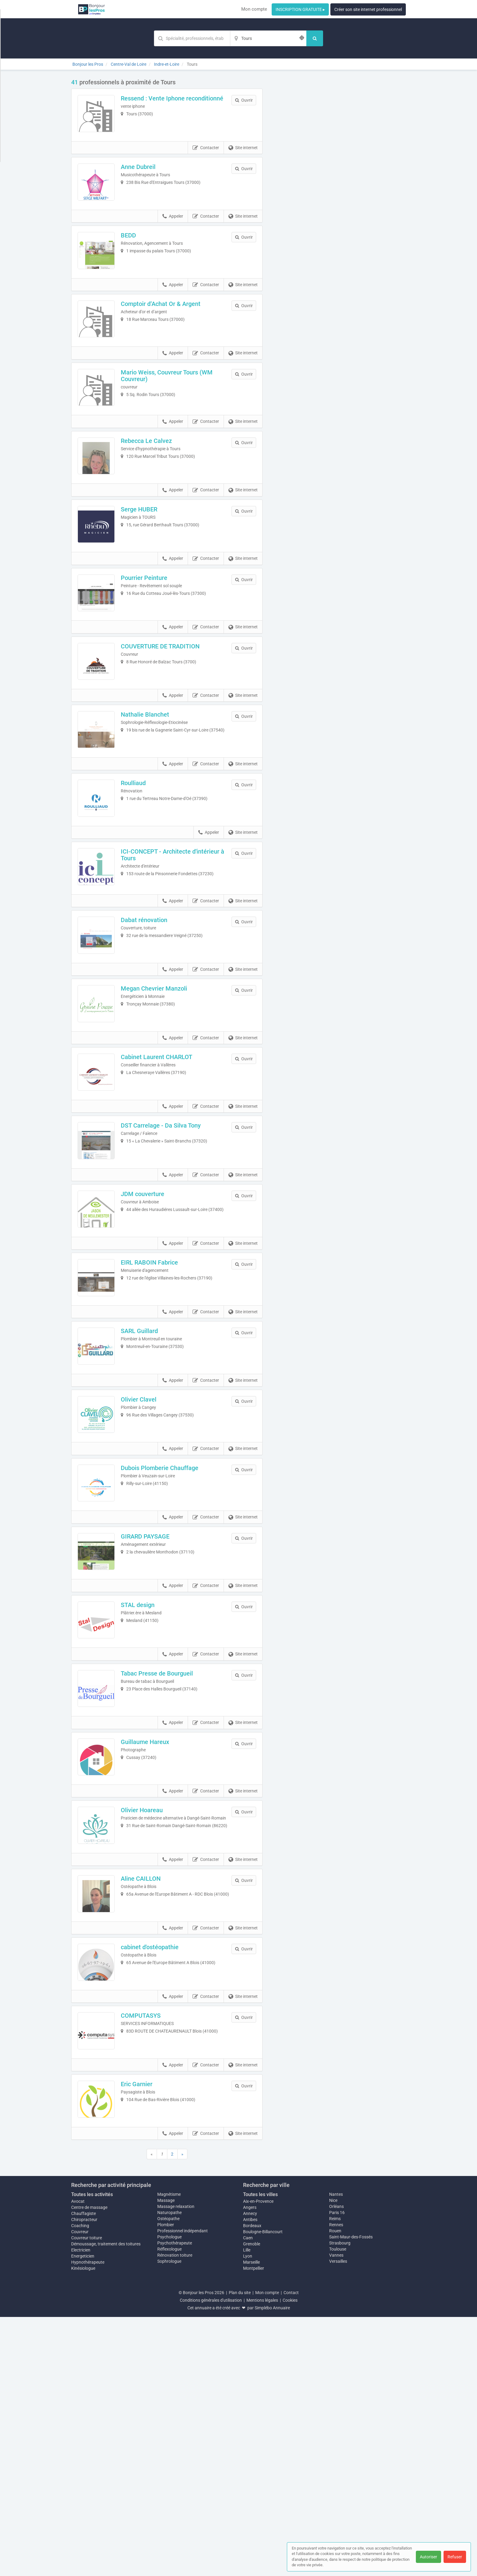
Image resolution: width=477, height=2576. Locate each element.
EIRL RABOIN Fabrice (157, 1409)
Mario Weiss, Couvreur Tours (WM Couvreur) (175, 410)
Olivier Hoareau (150, 2026)
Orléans (336, 2465)
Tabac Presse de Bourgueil (165, 1872)
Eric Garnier (145, 2334)
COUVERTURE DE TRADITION (168, 715)
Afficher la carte (338, 165)
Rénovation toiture (174, 2514)
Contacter (206, 156)
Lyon (247, 2515)
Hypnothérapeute (87, 2521)
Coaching (80, 2484)
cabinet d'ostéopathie (158, 2180)
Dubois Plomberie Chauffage (168, 1640)
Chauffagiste (83, 2472)
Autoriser (428, 2556)
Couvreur (80, 2490)
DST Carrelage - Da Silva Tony (169, 1254)
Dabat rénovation (152, 1023)
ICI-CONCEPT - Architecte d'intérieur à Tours (178, 950)
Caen (248, 2496)
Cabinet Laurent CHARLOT (165, 1177)
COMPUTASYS (149, 2257)
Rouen (335, 2489)
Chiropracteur (84, 2478)
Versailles (338, 2520)
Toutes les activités (92, 2453)
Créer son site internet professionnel (368, 9)
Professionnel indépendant (182, 2489)
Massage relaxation (175, 2465)
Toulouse (337, 2508)
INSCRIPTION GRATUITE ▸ (300, 9)
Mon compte (254, 9)
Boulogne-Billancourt (263, 2490)
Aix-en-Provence (258, 2460)
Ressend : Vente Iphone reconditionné (161, 102)
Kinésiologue (83, 2527)
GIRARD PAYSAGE (153, 1717)
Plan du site (240, 2551)
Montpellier (253, 2527)
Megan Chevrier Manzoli (162, 1100)
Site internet (243, 156)
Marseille (251, 2521)
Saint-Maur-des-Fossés (351, 2496)
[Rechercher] (314, 38)
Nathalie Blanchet (153, 792)
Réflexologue (169, 2508)
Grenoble (251, 2503)
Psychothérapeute (174, 2502)
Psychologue (169, 2496)
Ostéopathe (168, 2477)
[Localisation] (268, 38)
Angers (249, 2466)
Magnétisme (169, 2453)
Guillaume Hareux (153, 1949)
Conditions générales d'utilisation (211, 2559)
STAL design (146, 1795)
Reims (335, 2477)
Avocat (78, 2460)
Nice (333, 2459)
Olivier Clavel (147, 1563)
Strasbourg (339, 2502)
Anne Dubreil (146, 175)
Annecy (250, 2472)
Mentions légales (262, 2559)
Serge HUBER (147, 561)
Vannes (336, 2514)
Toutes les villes (260, 2453)
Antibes (250, 2478)
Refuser (454, 2556)
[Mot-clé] (192, 38)
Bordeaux (252, 2484)
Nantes (336, 2453)
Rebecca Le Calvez (154, 483)
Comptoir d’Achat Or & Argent (169, 329)
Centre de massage (89, 2466)
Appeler (172, 233)
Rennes (336, 2483)
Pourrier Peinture (152, 638)
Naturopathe (169, 2471)
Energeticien (82, 2515)
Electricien (80, 2509)
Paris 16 (337, 2471)
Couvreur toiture (86, 2496)
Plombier (165, 2483)
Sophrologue (169, 2520)
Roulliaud (141, 869)
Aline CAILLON (149, 2103)
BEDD (136, 252)
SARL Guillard (147, 1486)
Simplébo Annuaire (272, 2566)
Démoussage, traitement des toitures (106, 2503)
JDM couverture (151, 1332)
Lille (246, 2509)
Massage (166, 2459)
